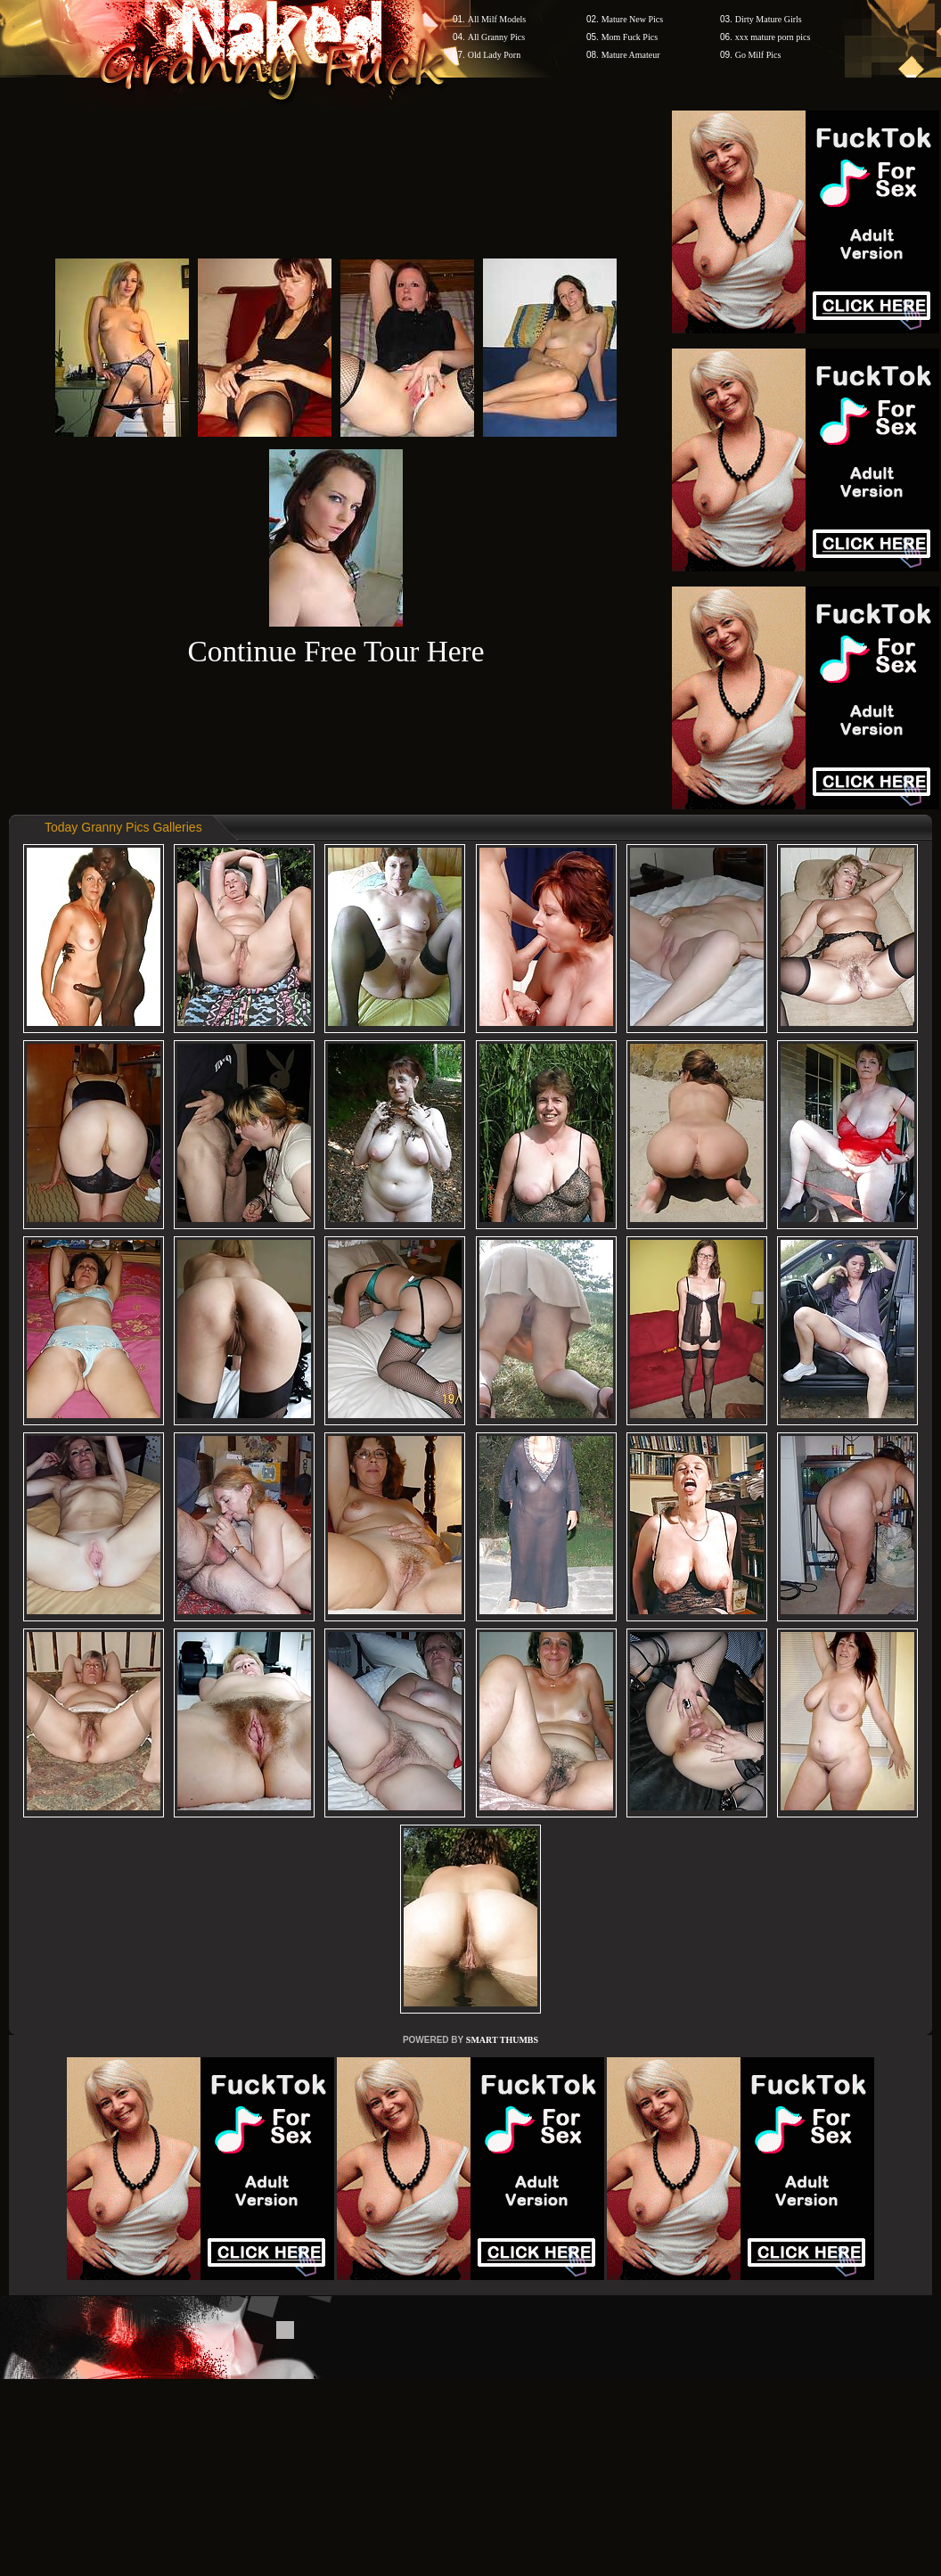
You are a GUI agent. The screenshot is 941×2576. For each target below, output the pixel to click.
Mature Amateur (630, 55)
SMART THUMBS (502, 2040)
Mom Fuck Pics (629, 37)
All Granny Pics (496, 37)
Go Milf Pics (758, 55)
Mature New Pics (632, 19)
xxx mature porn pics (773, 37)
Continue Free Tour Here (335, 651)
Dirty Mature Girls (768, 19)
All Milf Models (497, 19)
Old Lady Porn (494, 55)
